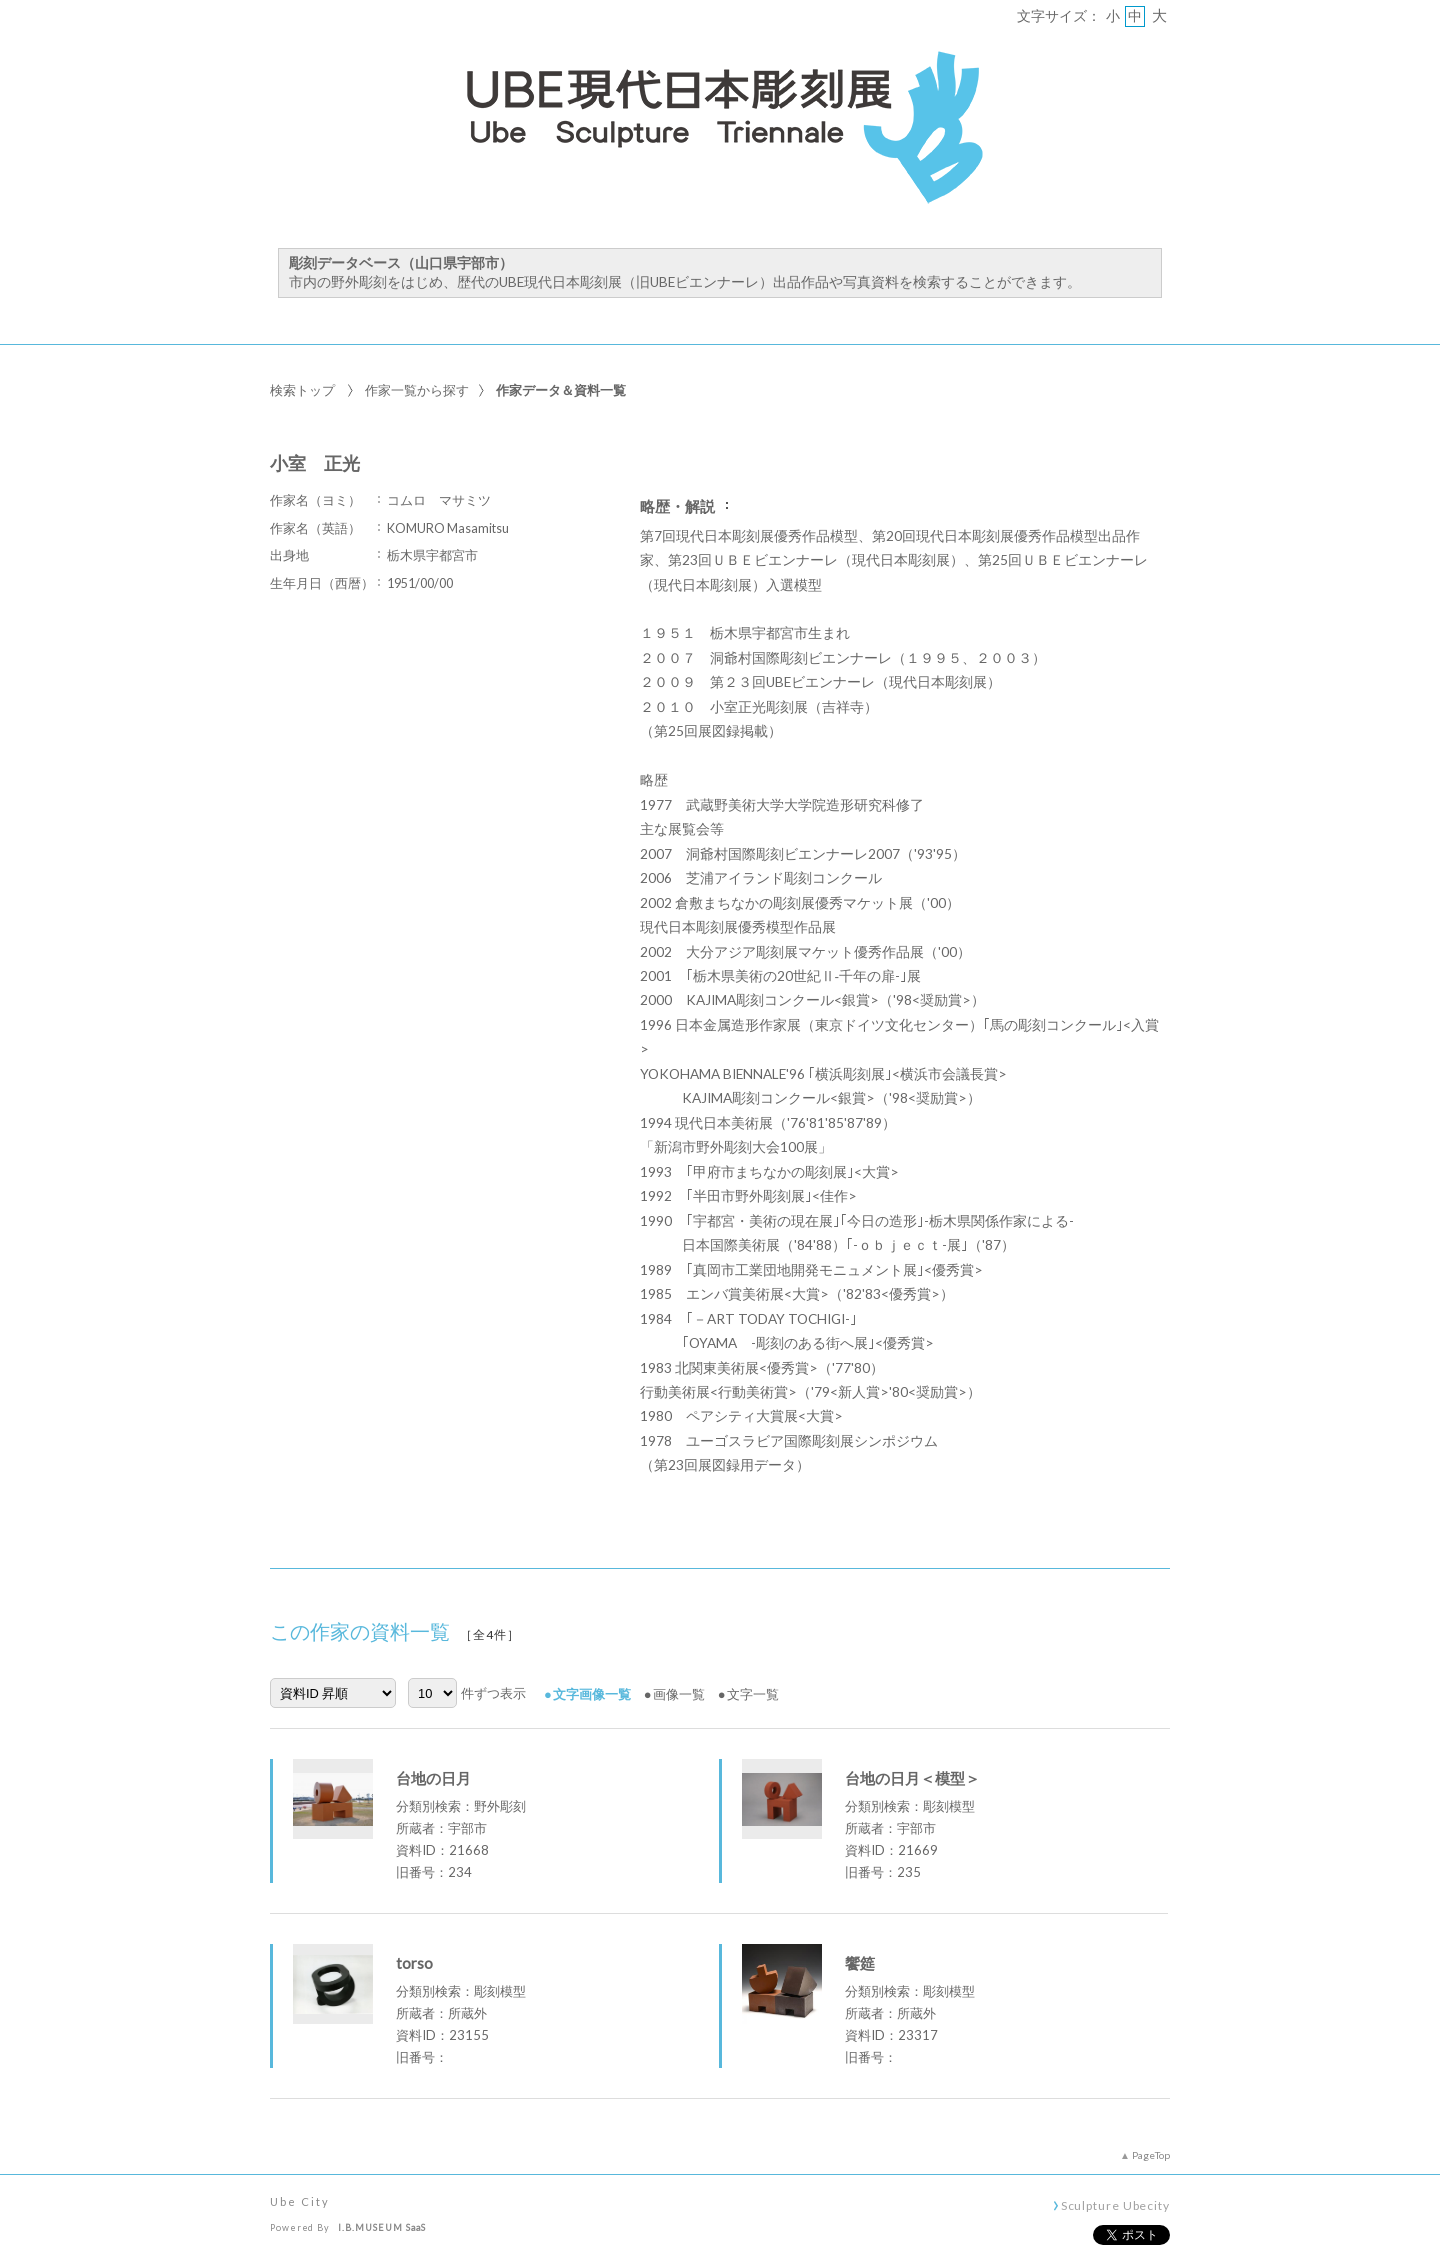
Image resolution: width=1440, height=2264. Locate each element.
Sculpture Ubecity (1115, 2205)
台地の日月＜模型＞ (912, 1778)
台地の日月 (433, 1778)
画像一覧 (679, 1694)
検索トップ (302, 390)
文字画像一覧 (592, 1694)
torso (414, 1963)
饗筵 (860, 1963)
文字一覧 (753, 1694)
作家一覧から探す (417, 390)
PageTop (1151, 2155)
